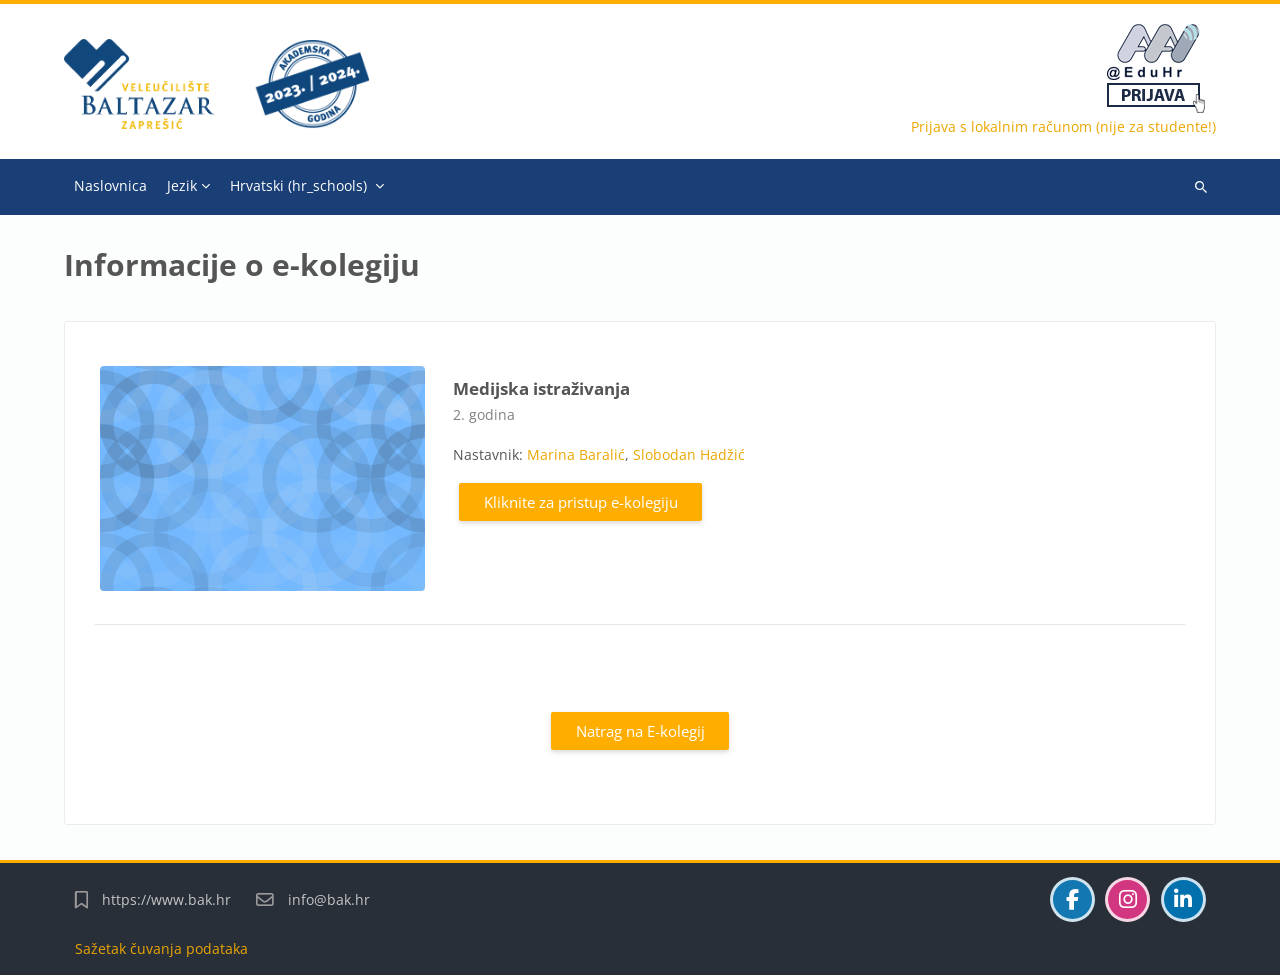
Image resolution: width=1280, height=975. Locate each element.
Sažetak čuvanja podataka (161, 948)
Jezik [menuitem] (182, 185)
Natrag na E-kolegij (640, 731)
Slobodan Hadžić (689, 454)
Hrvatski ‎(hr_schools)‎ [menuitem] (298, 185)
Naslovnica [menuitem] (110, 185)
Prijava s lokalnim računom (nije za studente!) (1063, 126)
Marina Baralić (576, 454)
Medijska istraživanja (541, 388)
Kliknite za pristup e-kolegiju (581, 502)
